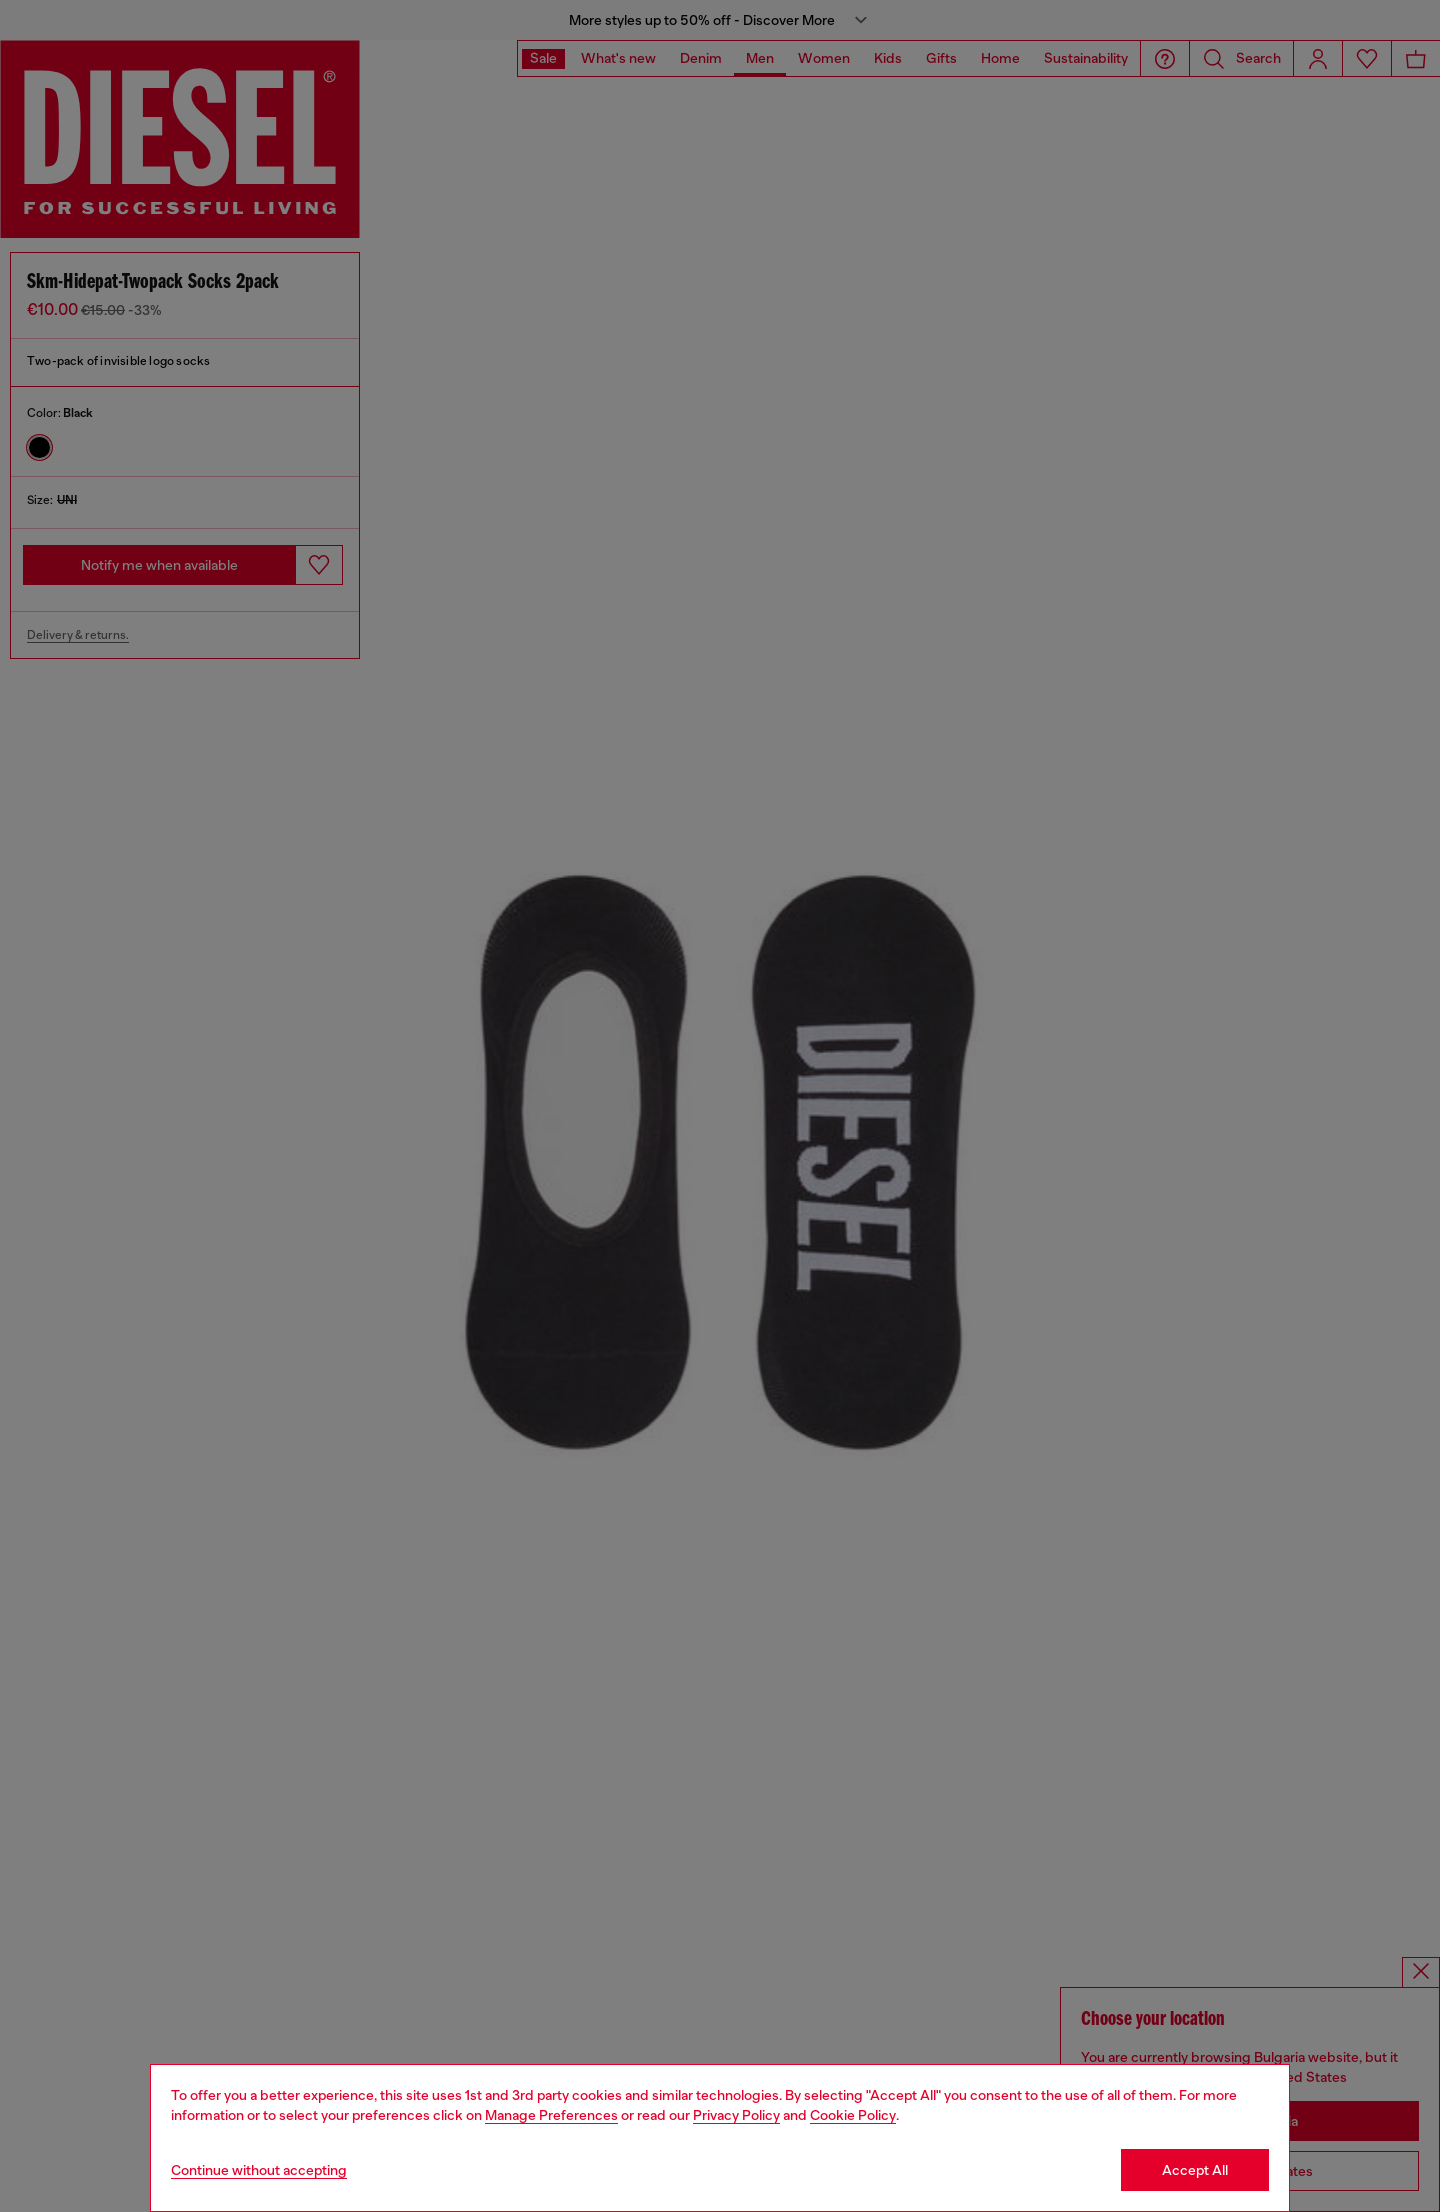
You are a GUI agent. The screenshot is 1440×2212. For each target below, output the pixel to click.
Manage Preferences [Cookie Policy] (551, 2115)
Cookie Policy (853, 2115)
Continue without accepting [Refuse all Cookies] (259, 2170)
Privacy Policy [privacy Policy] (736, 2115)
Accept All (1195, 2170)
